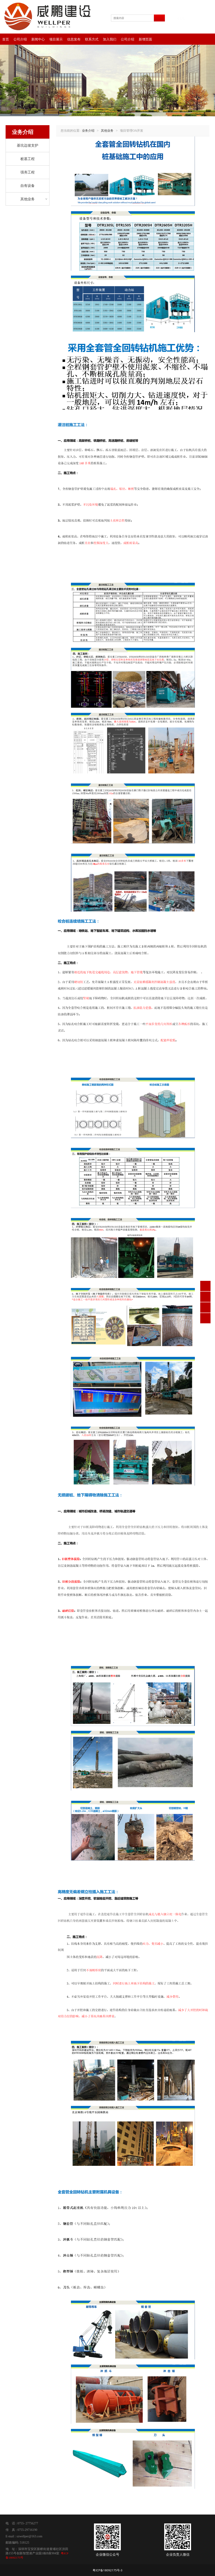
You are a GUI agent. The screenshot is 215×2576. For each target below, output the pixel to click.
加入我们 (109, 39)
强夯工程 (27, 172)
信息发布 (74, 39)
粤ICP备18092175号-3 (107, 2570)
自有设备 (27, 185)
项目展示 (56, 39)
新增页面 (145, 39)
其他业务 (27, 198)
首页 (5, 39)
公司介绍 (20, 39)
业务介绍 (88, 130)
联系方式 (91, 39)
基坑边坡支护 (27, 145)
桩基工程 (27, 158)
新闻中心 (38, 39)
